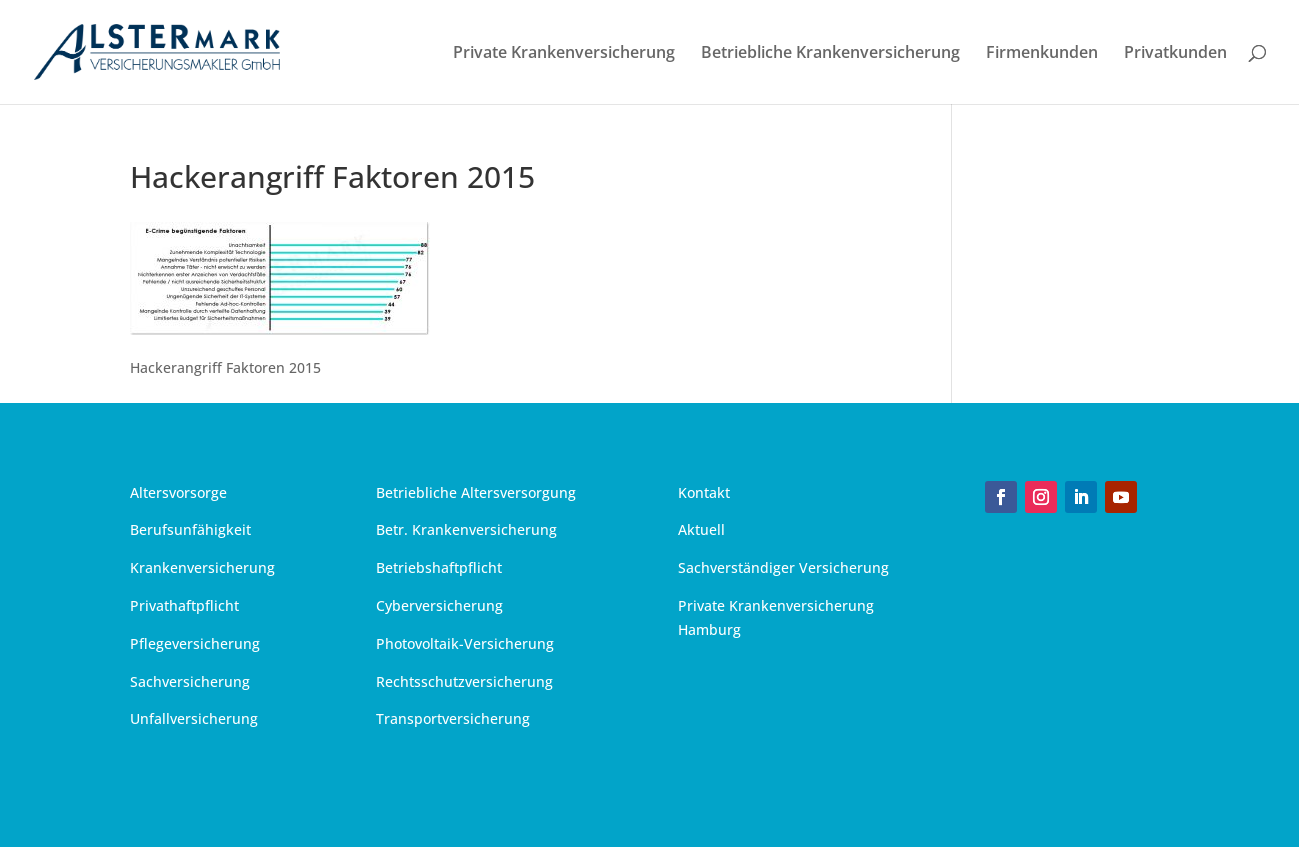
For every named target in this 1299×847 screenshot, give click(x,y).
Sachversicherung (190, 681)
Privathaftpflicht (184, 605)
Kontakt (704, 492)
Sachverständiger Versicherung (783, 567)
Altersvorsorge (178, 492)
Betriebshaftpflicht (439, 567)
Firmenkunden (1042, 54)
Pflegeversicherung (195, 643)
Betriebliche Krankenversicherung (830, 54)
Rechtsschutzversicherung (464, 681)
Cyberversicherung (439, 605)
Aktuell (701, 529)
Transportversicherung (453, 718)
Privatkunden (1175, 54)
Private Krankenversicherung (564, 54)
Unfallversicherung (194, 718)
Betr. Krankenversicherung (466, 529)
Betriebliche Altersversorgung (476, 492)
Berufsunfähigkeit (190, 529)
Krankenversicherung (202, 567)
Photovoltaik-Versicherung (465, 643)
